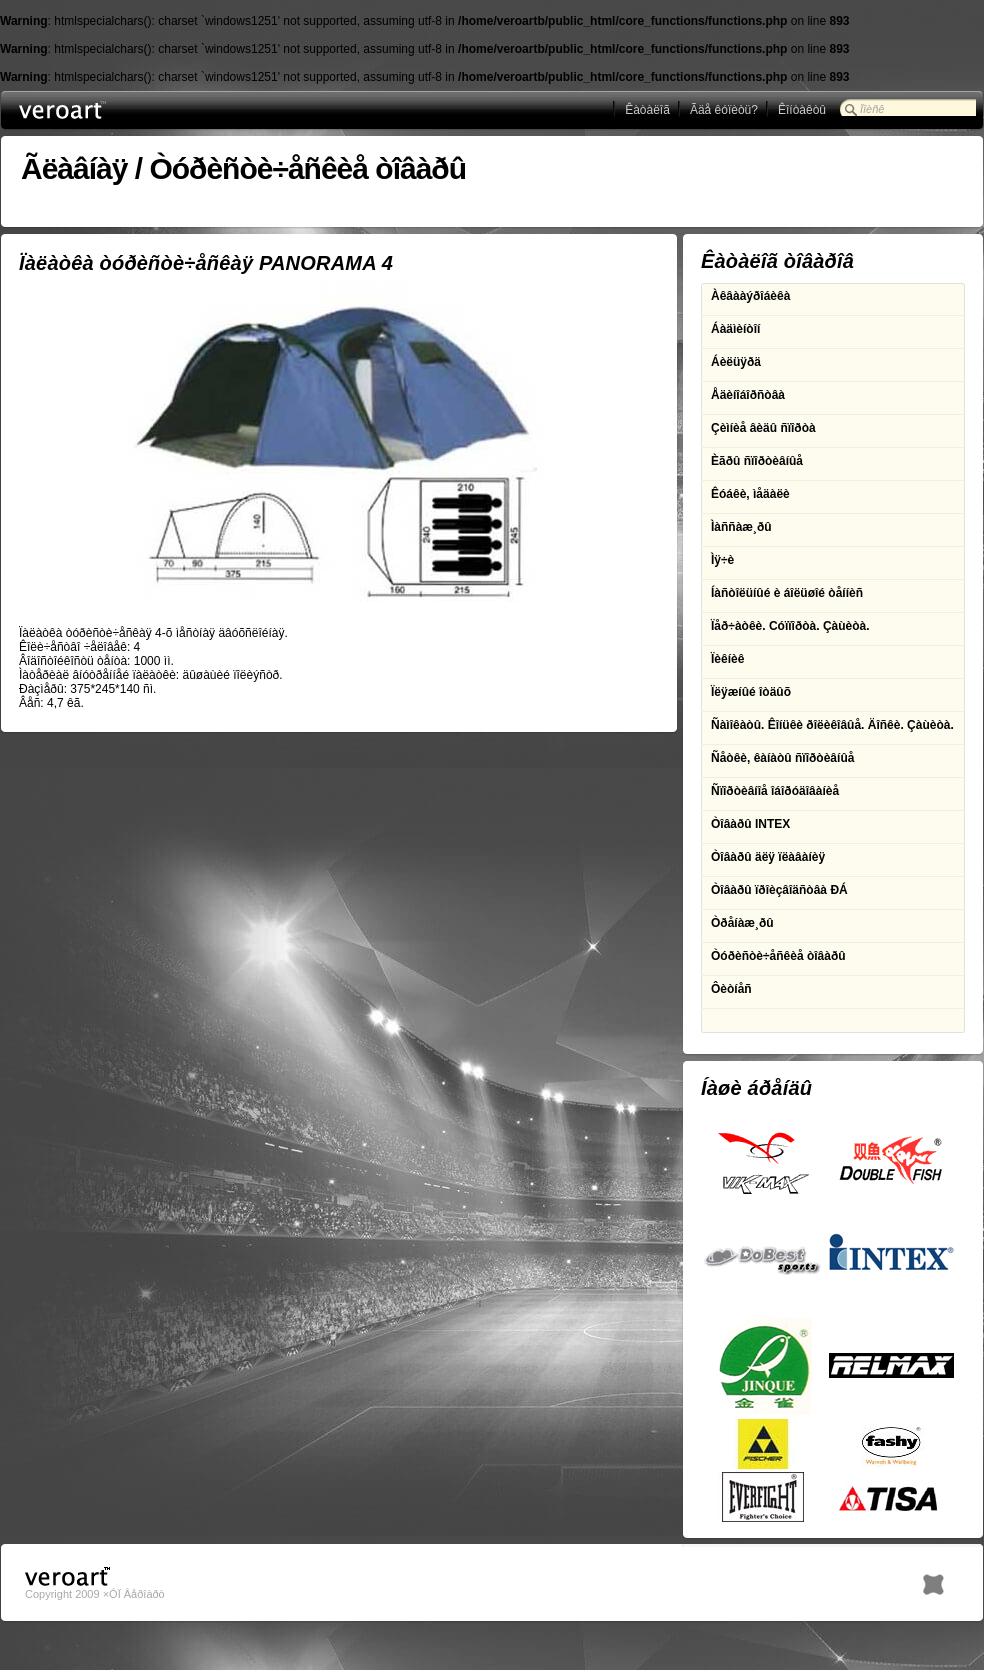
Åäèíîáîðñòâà (748, 395)
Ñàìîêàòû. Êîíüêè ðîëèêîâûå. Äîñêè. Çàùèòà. (832, 725)
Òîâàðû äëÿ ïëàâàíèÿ (768, 857)
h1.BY (933, 1580)
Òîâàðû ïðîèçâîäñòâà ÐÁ (779, 890)
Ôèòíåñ (731, 989)
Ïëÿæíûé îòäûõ (751, 692)
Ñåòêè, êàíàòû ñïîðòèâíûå (782, 758)
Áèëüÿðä (736, 362)
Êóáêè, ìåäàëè (750, 494)
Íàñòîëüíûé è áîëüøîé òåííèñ (787, 593)
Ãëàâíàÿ (74, 168)
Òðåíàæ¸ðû (742, 923)
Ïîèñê (872, 109)
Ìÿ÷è (722, 560)
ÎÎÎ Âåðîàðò (99, 110)
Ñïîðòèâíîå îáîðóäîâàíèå (775, 791)
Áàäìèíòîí (735, 329)
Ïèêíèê (727, 659)
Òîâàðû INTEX (750, 824)
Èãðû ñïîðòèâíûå (757, 461)
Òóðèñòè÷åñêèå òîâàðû (307, 168)
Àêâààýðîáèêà (750, 296)
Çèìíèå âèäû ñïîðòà (763, 428)
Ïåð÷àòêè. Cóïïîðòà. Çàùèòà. (790, 626)
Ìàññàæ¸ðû (741, 527)
